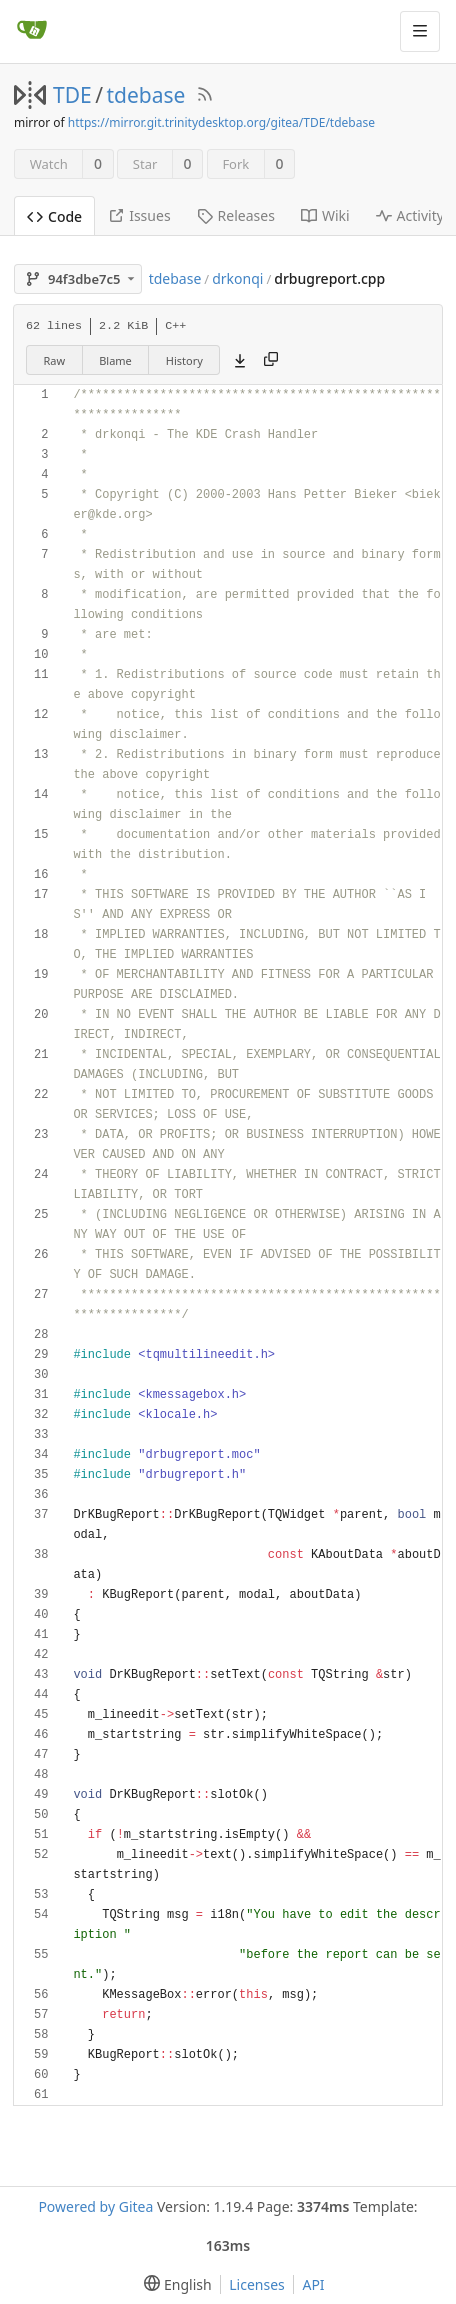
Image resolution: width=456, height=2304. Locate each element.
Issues (139, 215)
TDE (72, 95)
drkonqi (237, 278)
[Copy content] (271, 360)
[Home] (32, 31)
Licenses (257, 2284)
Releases (236, 215)
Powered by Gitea (95, 2206)
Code (54, 216)
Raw (55, 360)
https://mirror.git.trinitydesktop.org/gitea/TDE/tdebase (221, 122)
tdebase (146, 95)
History (184, 360)
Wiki (325, 215)
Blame (115, 360)
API (313, 2284)
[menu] (173, 2284)
